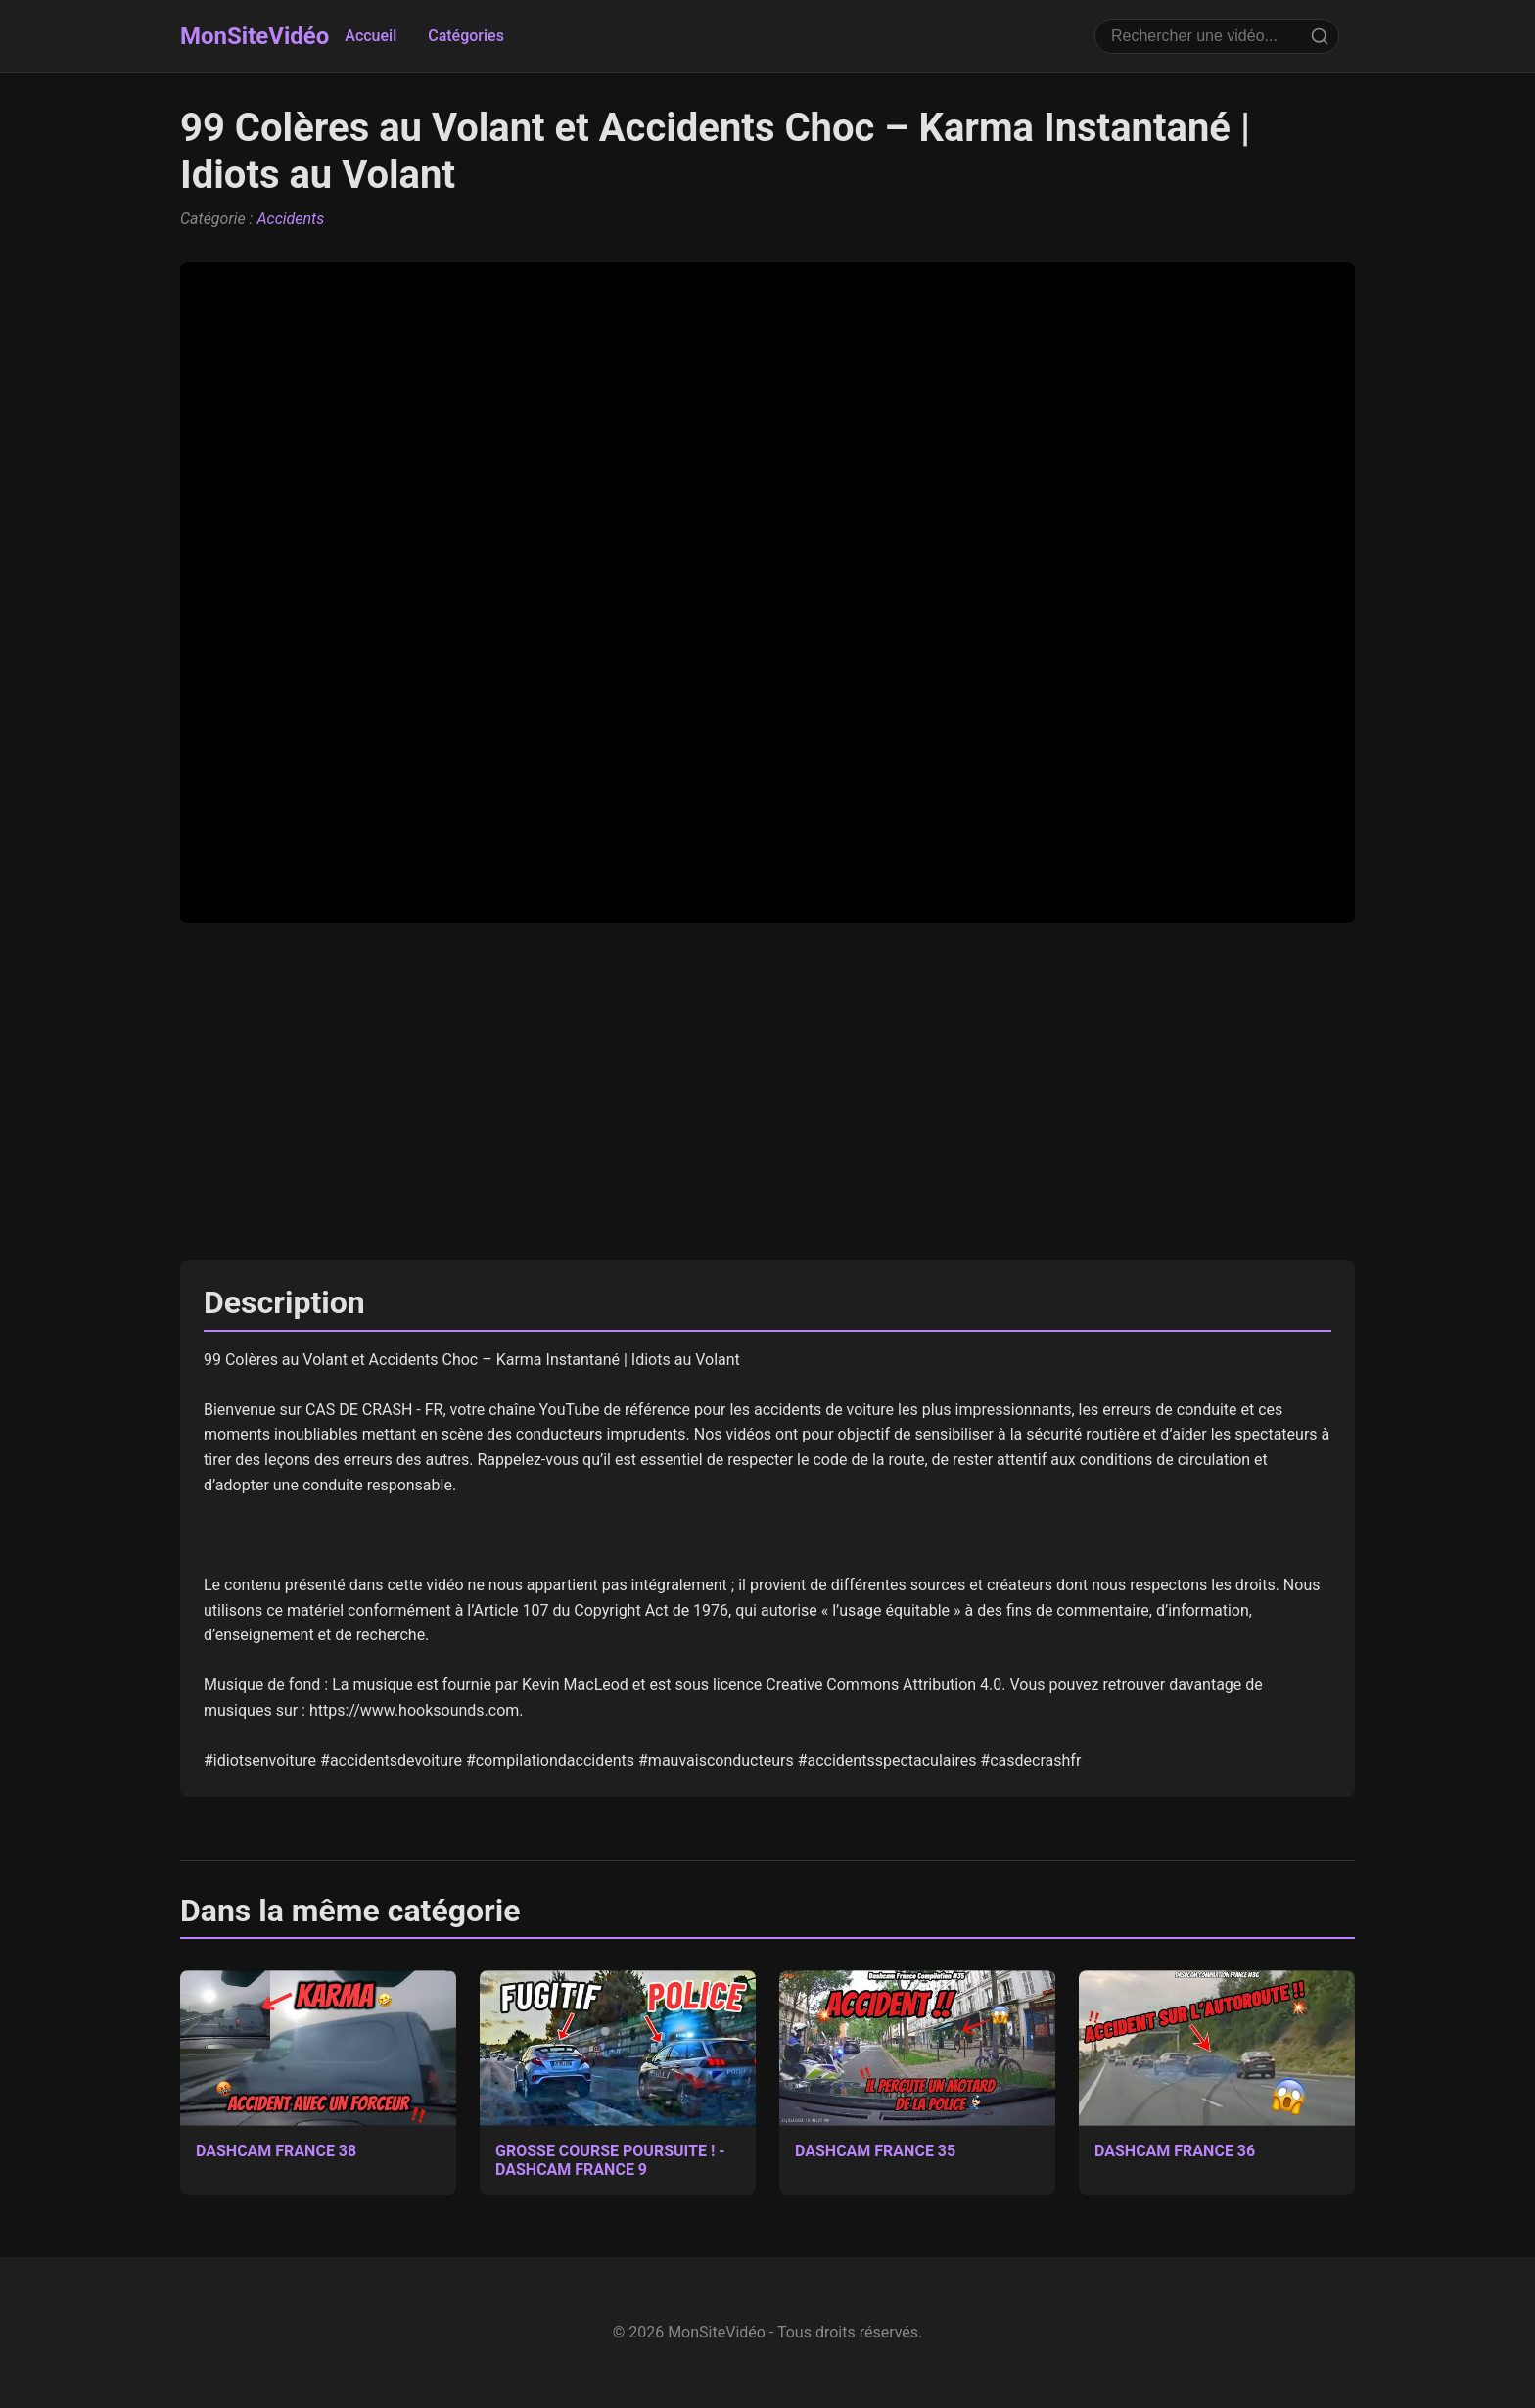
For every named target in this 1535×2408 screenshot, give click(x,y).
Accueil (370, 35)
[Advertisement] (767, 1092)
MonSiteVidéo (254, 36)
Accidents (290, 219)
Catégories (466, 35)
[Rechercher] (1319, 36)
